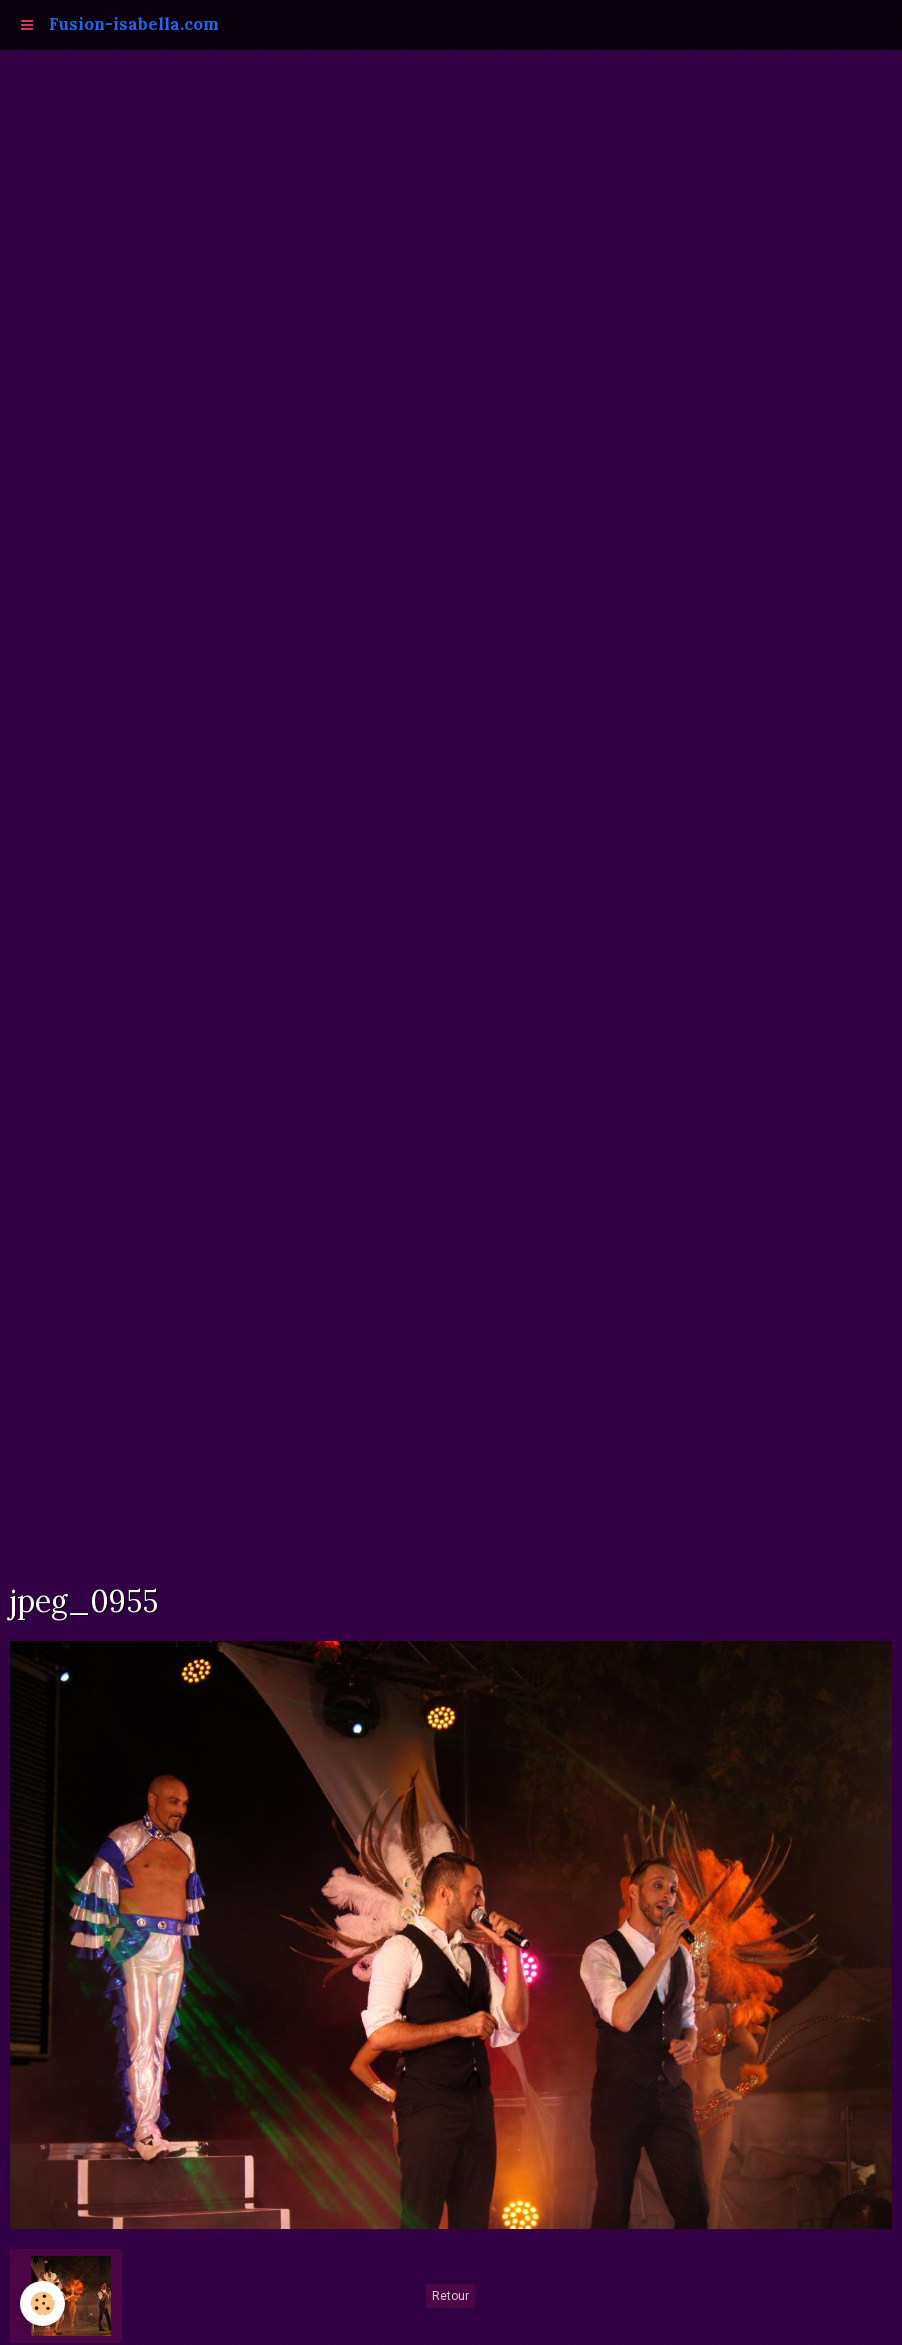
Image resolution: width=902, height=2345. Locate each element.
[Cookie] (42, 2303)
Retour (450, 2296)
